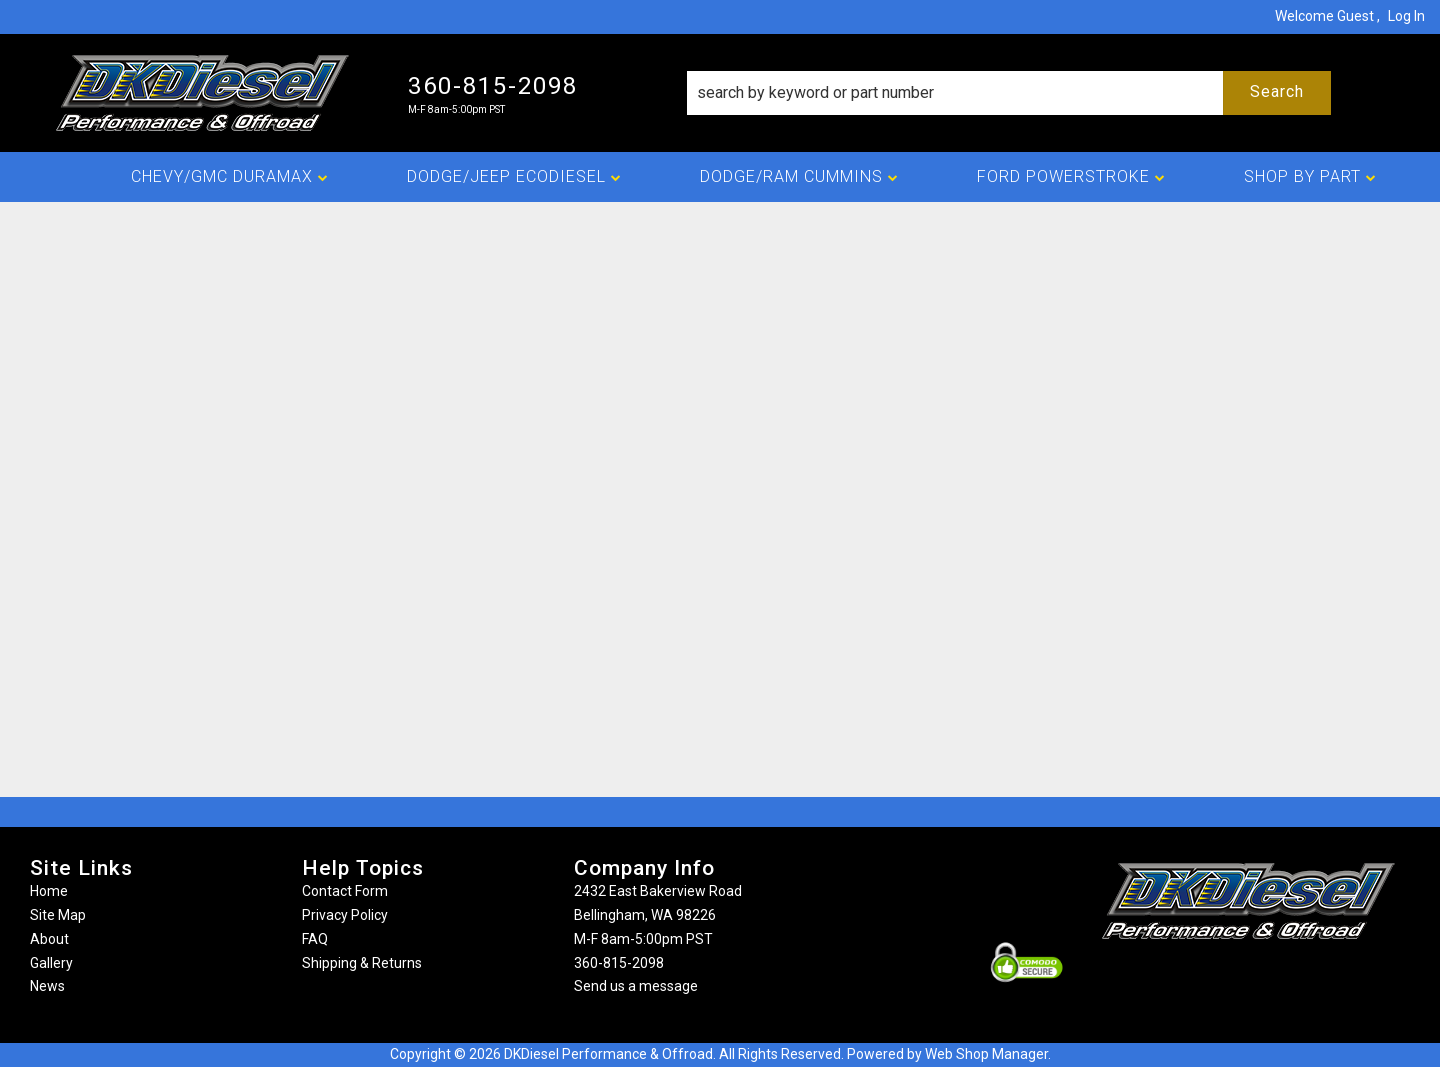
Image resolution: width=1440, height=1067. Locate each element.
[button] (1009, 93)
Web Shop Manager (986, 1054)
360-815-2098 (619, 963)
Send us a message (636, 986)
